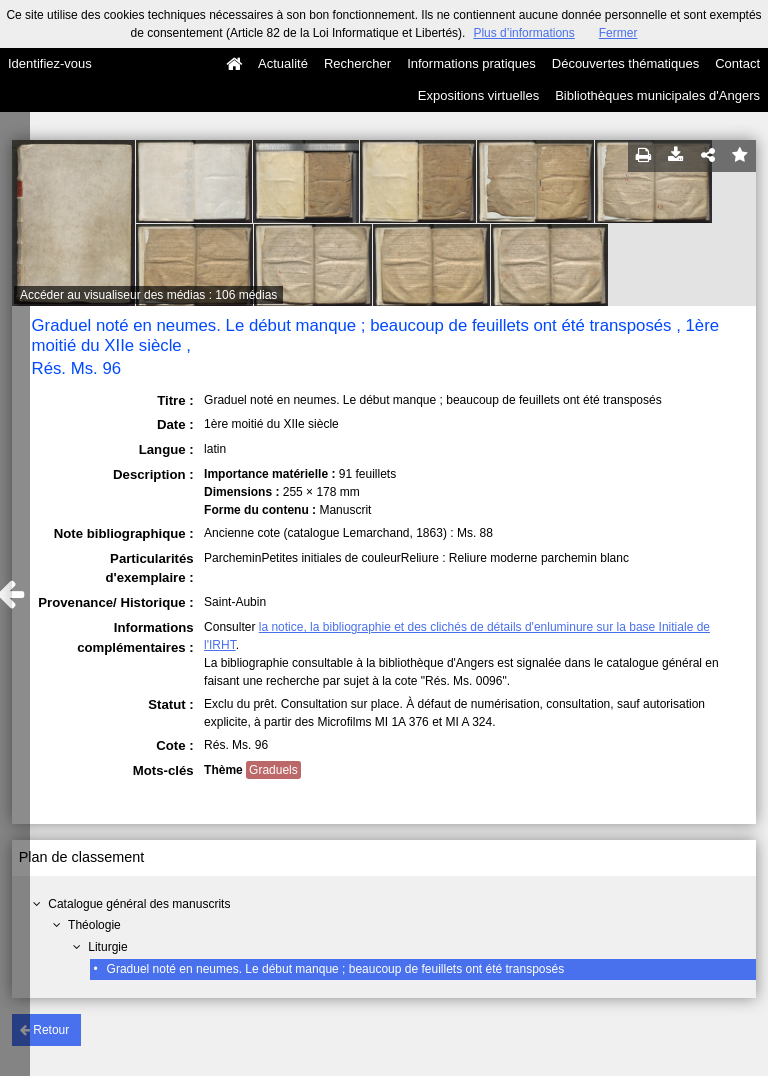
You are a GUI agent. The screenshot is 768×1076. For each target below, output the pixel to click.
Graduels (273, 770)
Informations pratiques (471, 63)
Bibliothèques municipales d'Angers (657, 95)
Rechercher (357, 63)
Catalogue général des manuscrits (139, 904)
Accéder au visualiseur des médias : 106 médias (148, 295)
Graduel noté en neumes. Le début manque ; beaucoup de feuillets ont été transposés (336, 969)
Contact (737, 63)
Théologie (94, 925)
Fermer (618, 33)
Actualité (283, 63)
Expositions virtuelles (478, 95)
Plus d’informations (523, 33)
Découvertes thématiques (625, 63)
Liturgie (107, 947)
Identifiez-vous (50, 63)
